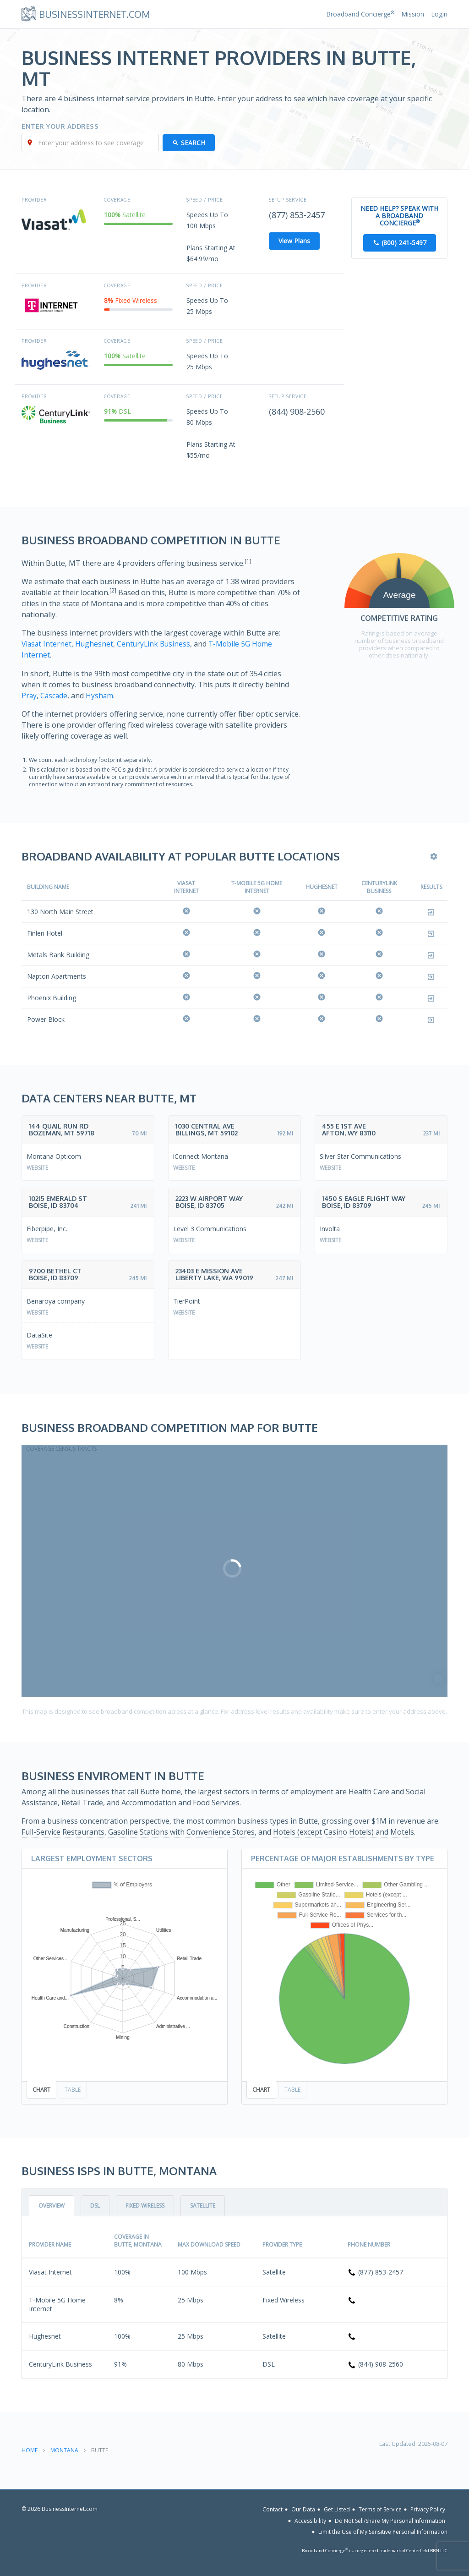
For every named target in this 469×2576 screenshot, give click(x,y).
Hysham (101, 695)
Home (30, 2450)
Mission (412, 14)
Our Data (303, 2509)
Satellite (202, 2205)
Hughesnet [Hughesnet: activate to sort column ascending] (321, 886)
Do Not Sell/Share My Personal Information (390, 2521)
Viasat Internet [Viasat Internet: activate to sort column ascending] (186, 886)
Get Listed (337, 2509)
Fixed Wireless (144, 2205)
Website (37, 1167)
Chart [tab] (41, 2090)
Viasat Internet (47, 644)
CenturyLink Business (156, 644)
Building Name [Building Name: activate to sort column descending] (48, 886)
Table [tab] (73, 2090)
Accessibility (310, 2521)
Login (439, 14)
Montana (64, 2450)
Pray (29, 695)
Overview (51, 2205)
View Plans (294, 241)
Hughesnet (95, 644)
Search (194, 143)
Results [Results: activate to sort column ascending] (431, 886)
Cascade (55, 695)
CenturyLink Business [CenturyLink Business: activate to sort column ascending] (379, 886)
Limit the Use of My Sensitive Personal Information (382, 2532)
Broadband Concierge (360, 14)
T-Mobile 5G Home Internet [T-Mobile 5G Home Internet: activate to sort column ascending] (256, 886)
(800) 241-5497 (404, 243)
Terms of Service (380, 2509)
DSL (95, 2205)
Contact (272, 2509)
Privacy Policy (427, 2509)
